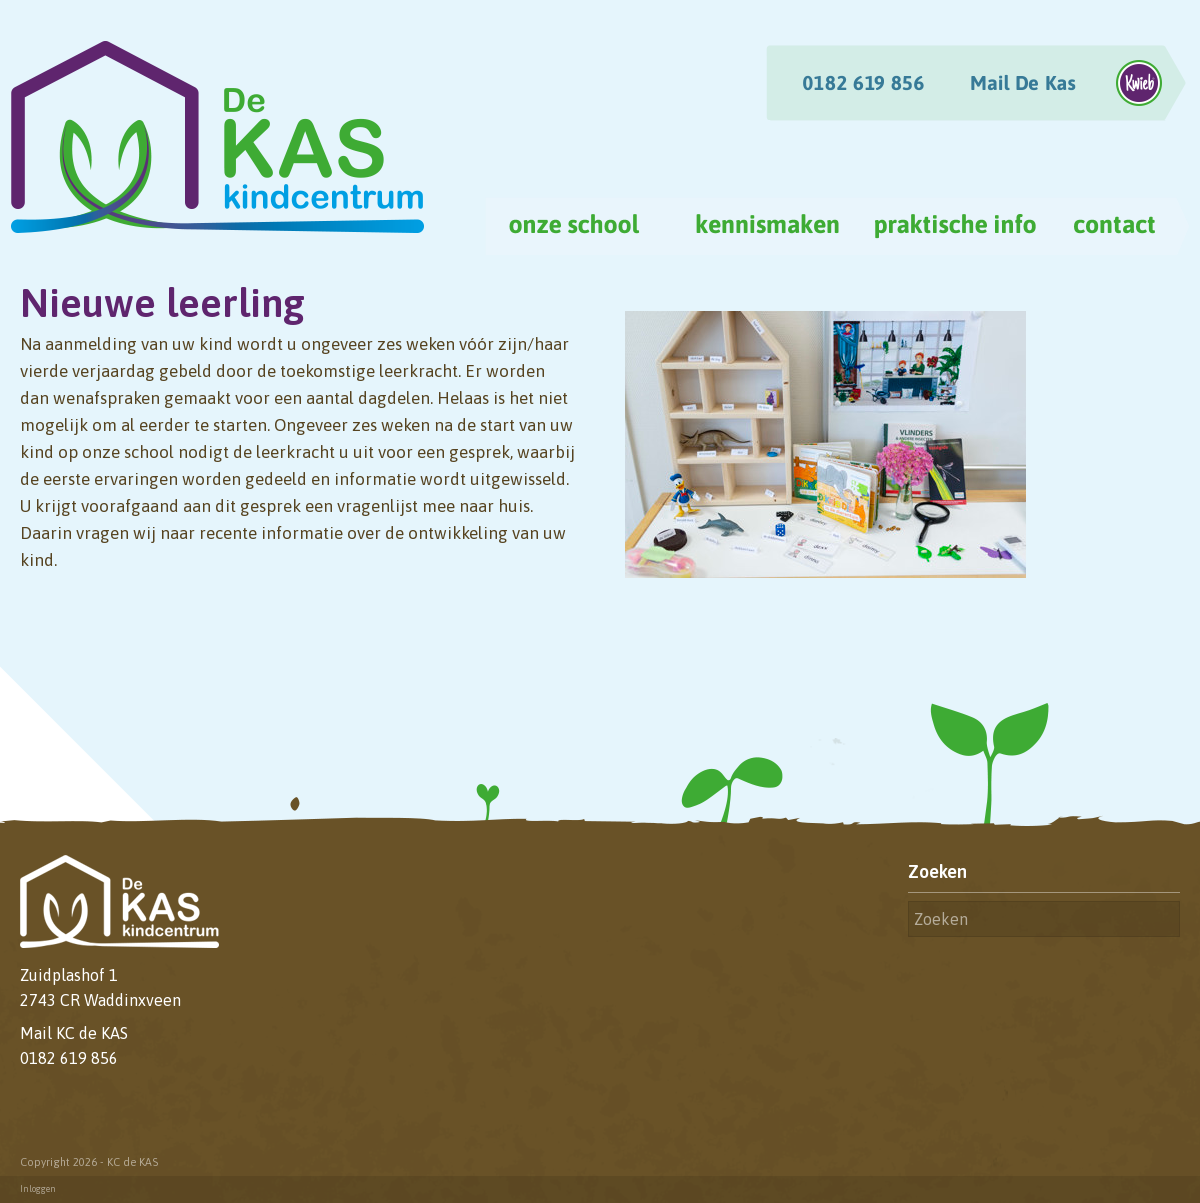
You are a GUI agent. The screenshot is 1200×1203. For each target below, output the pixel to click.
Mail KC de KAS (74, 1033)
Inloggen (38, 1189)
